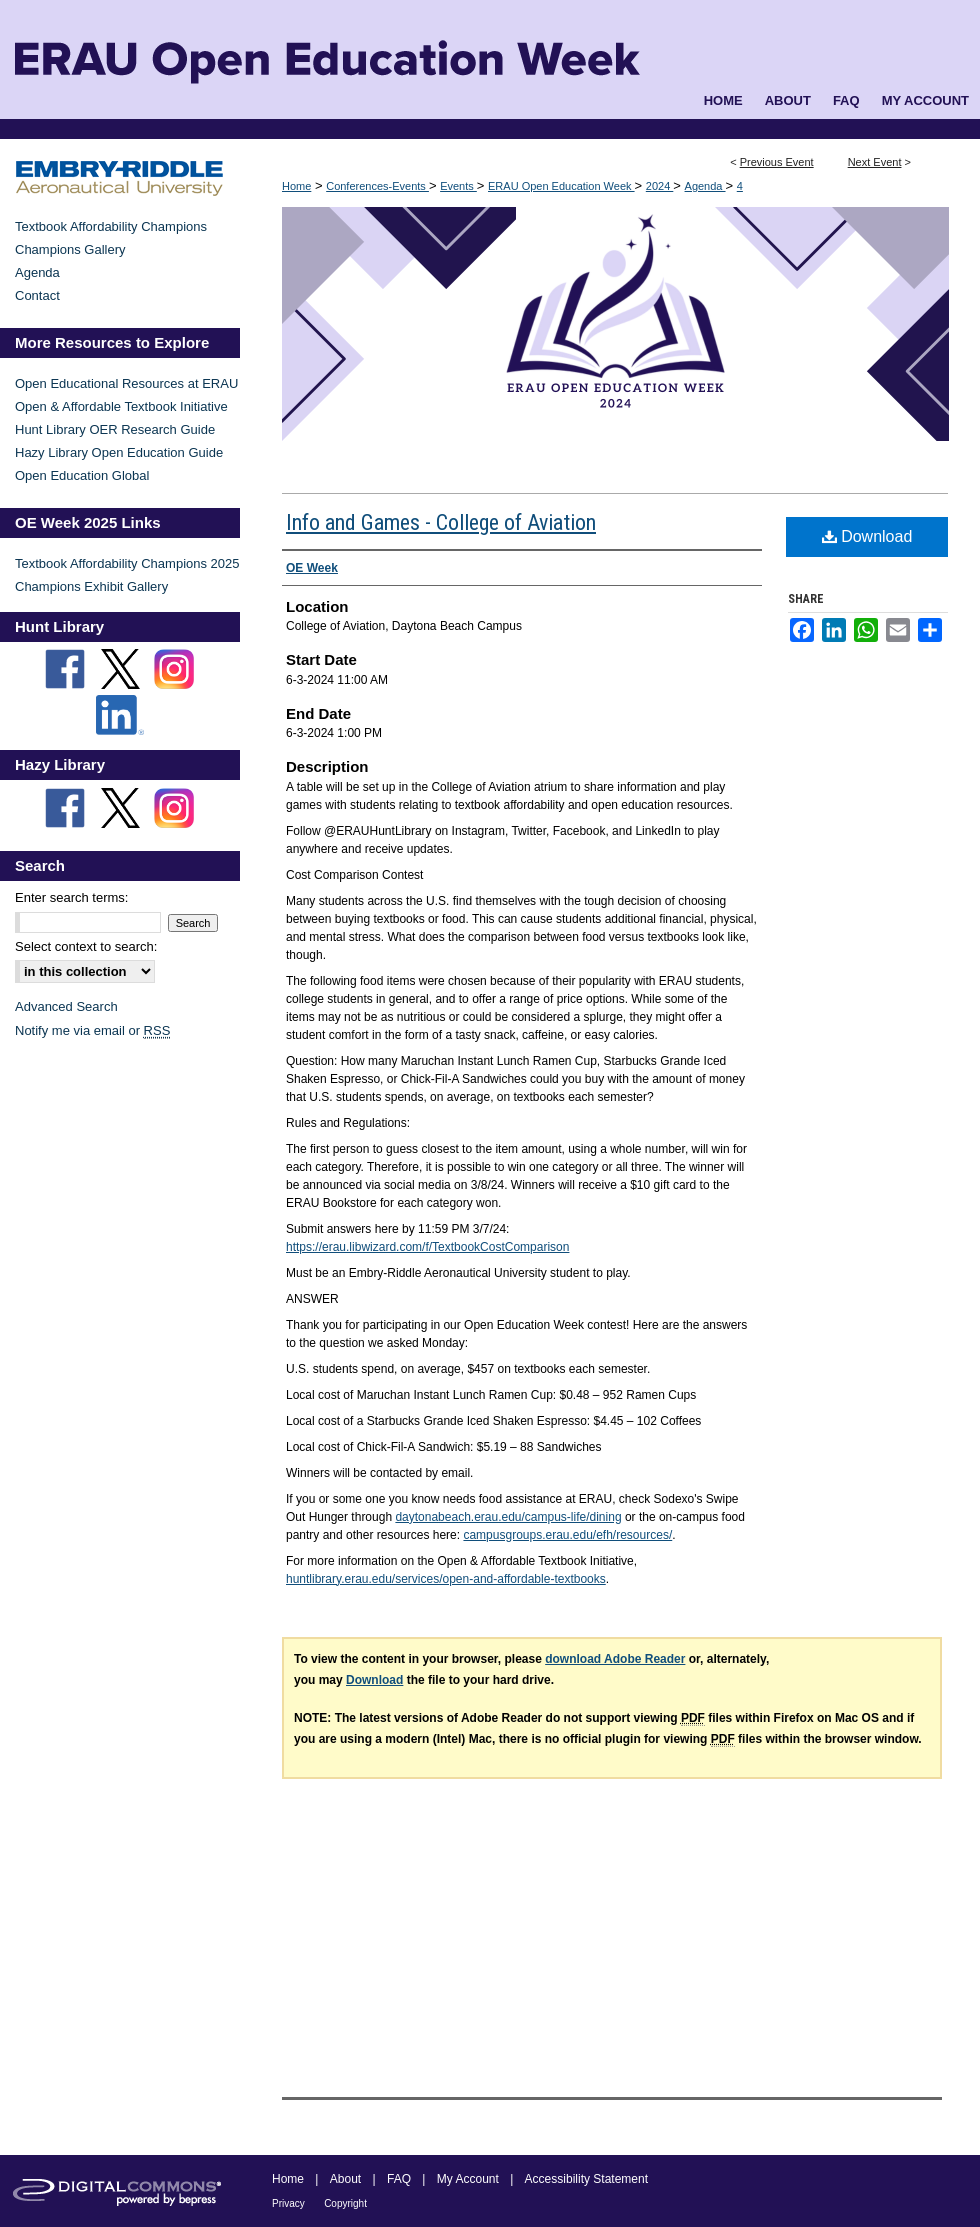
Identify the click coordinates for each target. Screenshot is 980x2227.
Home (296, 186)
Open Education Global (82, 475)
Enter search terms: (71, 897)
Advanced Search (66, 1006)
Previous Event (777, 162)
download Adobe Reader (615, 1659)
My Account (468, 2179)
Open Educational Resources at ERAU (126, 383)
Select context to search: (86, 946)
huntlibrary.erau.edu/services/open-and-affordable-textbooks (446, 1579)
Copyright (345, 2203)
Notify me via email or (92, 1030)
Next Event (875, 162)
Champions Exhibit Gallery (91, 586)
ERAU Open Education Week (561, 186)
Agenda (705, 186)
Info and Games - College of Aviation (441, 522)
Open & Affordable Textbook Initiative (121, 406)
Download (867, 536)
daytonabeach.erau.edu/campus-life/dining (508, 1517)
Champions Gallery (70, 249)
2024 (660, 186)
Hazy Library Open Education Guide (119, 452)
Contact (37, 295)
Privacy (288, 2203)
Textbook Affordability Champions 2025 (127, 563)
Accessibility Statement (586, 2179)
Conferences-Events (377, 186)
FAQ (399, 2179)
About (345, 2179)
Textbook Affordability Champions (111, 226)
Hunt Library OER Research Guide (115, 429)
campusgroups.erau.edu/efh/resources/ (567, 1535)
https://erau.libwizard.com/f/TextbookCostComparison (427, 1247)
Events (458, 186)
